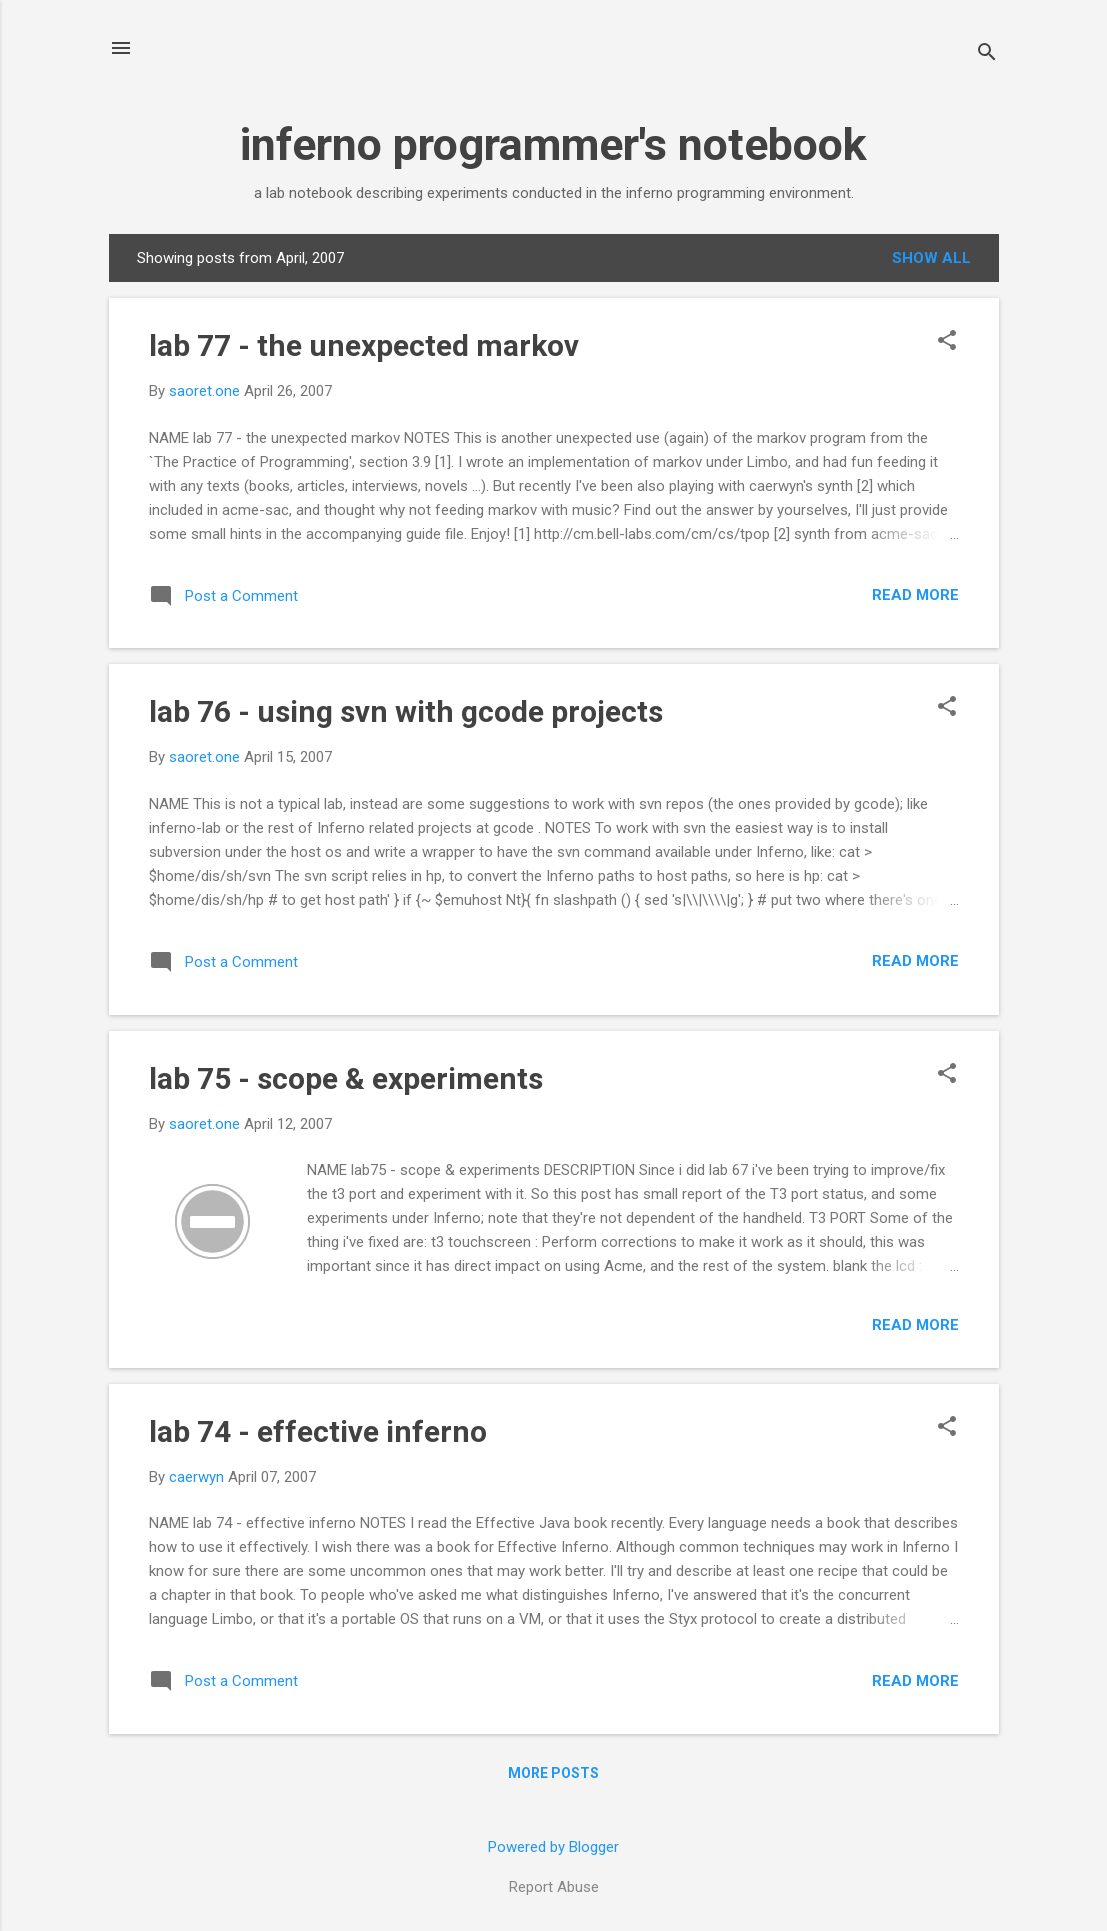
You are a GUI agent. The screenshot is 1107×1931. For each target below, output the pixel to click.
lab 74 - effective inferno (318, 1431)
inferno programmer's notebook (553, 144)
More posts (553, 1773)
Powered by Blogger (553, 1847)
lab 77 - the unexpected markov (364, 345)
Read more (915, 595)
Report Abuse (554, 1887)
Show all (931, 258)
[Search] (987, 54)
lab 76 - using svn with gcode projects (406, 711)
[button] (947, 342)
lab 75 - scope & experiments (346, 1078)
